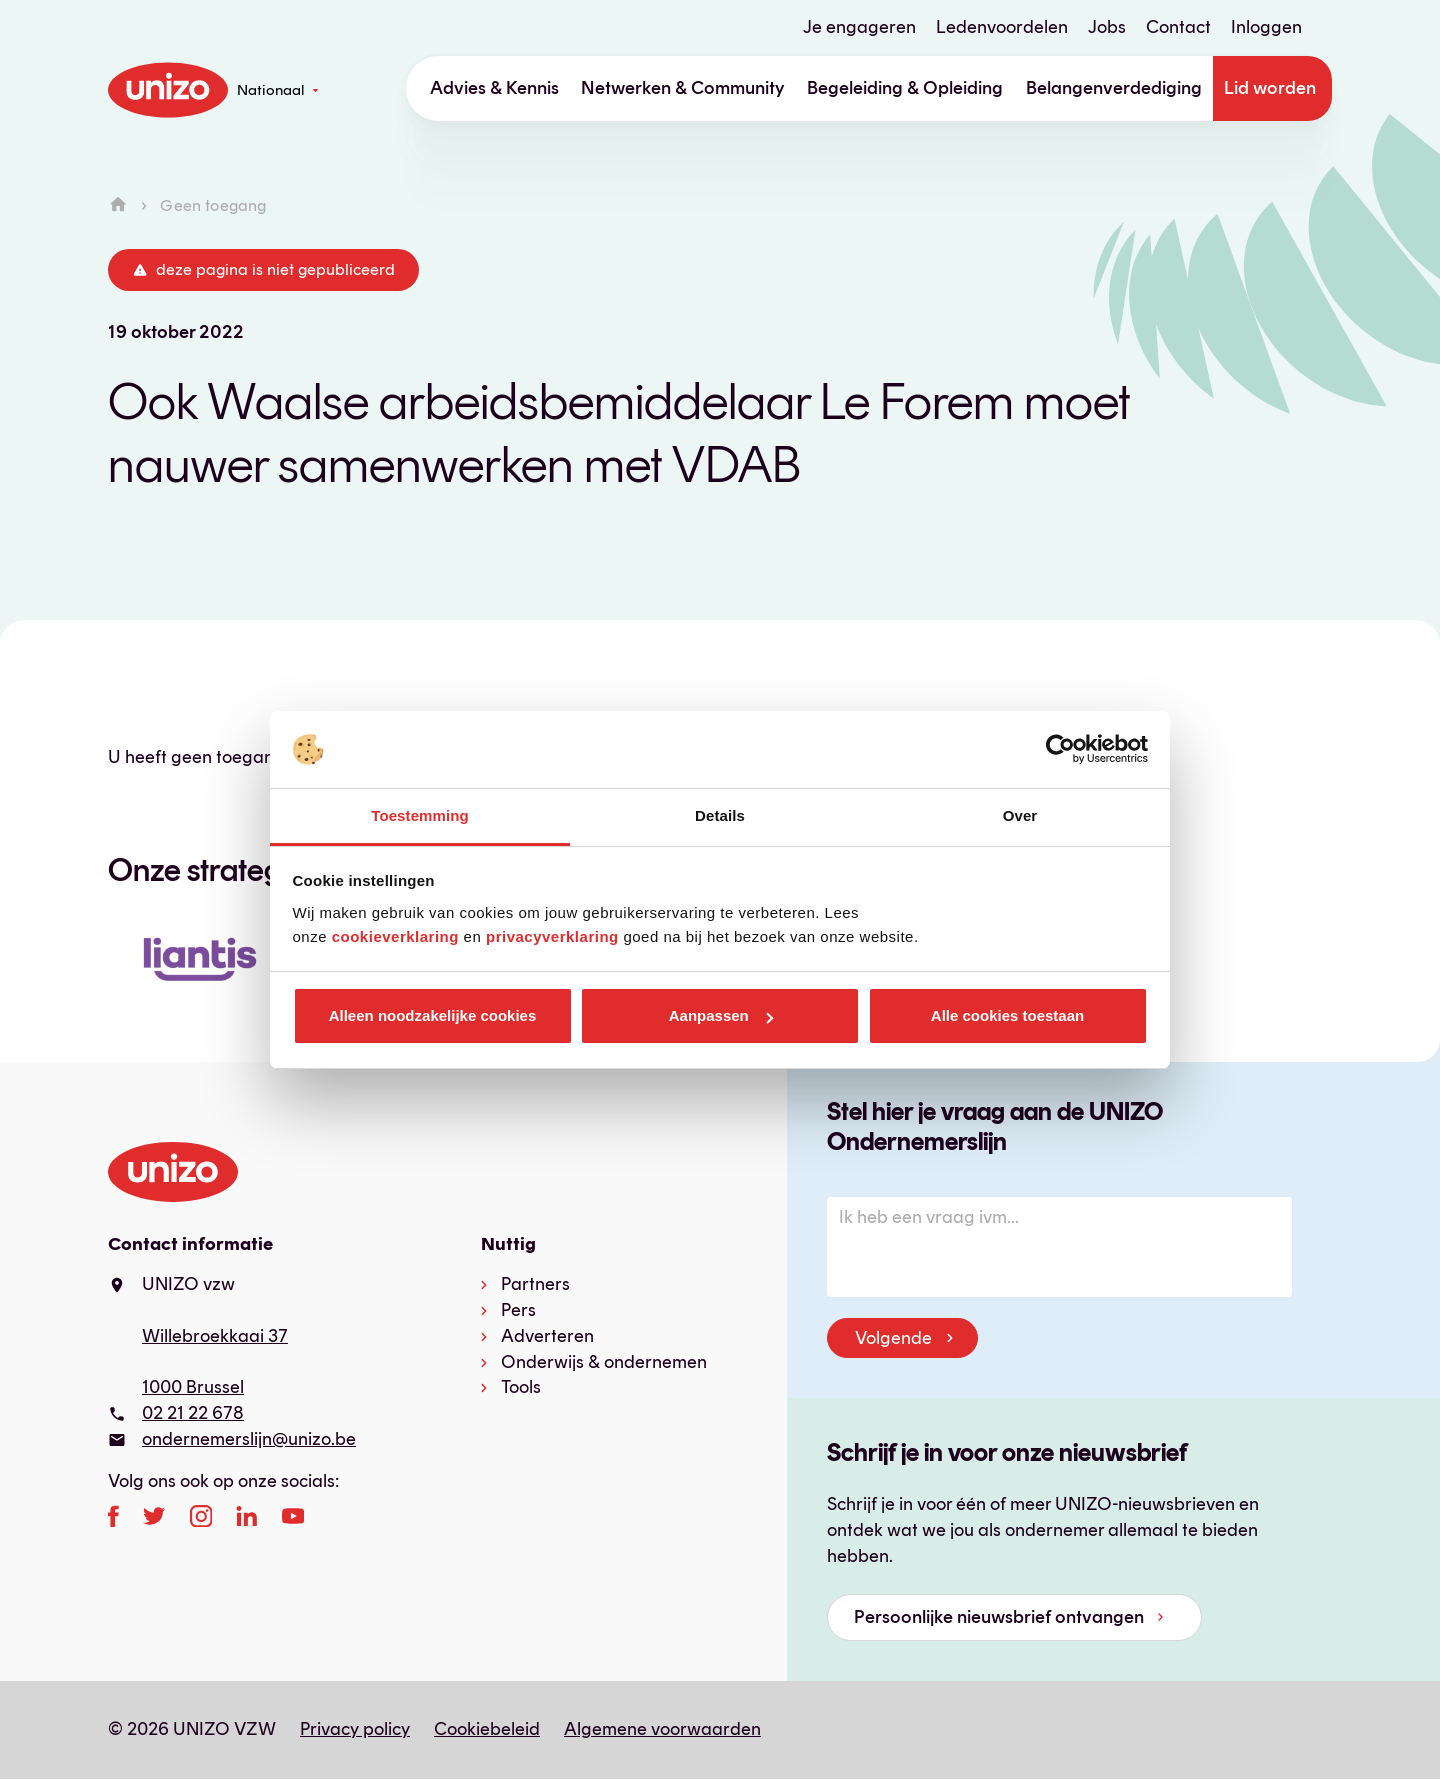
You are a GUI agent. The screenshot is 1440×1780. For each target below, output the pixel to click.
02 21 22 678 (193, 1413)
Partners (535, 1284)
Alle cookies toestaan (1007, 1015)
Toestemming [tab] (420, 815)
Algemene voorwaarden (662, 1729)
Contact (1178, 27)
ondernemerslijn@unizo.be (249, 1439)
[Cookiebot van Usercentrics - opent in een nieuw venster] (1060, 750)
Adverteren (547, 1336)
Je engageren (859, 27)
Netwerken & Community (683, 88)
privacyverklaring (552, 936)
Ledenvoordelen (1002, 27)
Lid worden (1270, 88)
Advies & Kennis (494, 88)
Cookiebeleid (487, 1729)
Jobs (1107, 27)
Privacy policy (355, 1729)
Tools (521, 1387)
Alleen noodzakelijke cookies (433, 1015)
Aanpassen (721, 1015)
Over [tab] (1020, 815)
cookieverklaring (395, 936)
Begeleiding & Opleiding (905, 88)
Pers (518, 1310)
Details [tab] (720, 815)
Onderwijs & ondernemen (604, 1362)
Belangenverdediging (1114, 88)
